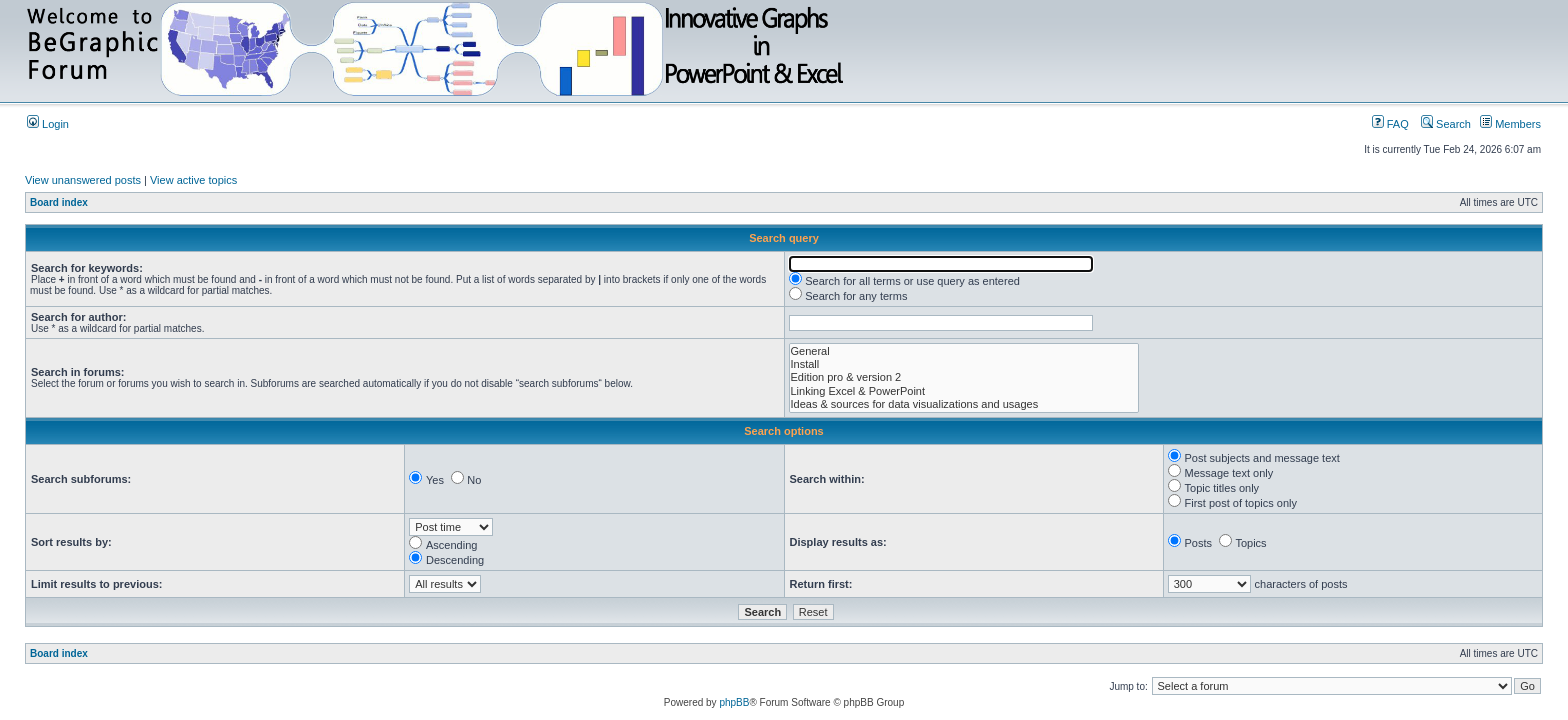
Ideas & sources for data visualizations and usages (964, 404)
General (964, 351)
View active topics (193, 180)
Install (964, 364)
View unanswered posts (83, 180)
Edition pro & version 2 (964, 377)
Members (1510, 124)
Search (1446, 124)
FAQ (1390, 124)
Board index (59, 202)
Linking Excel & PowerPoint (964, 391)
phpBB (734, 702)
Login (48, 124)
